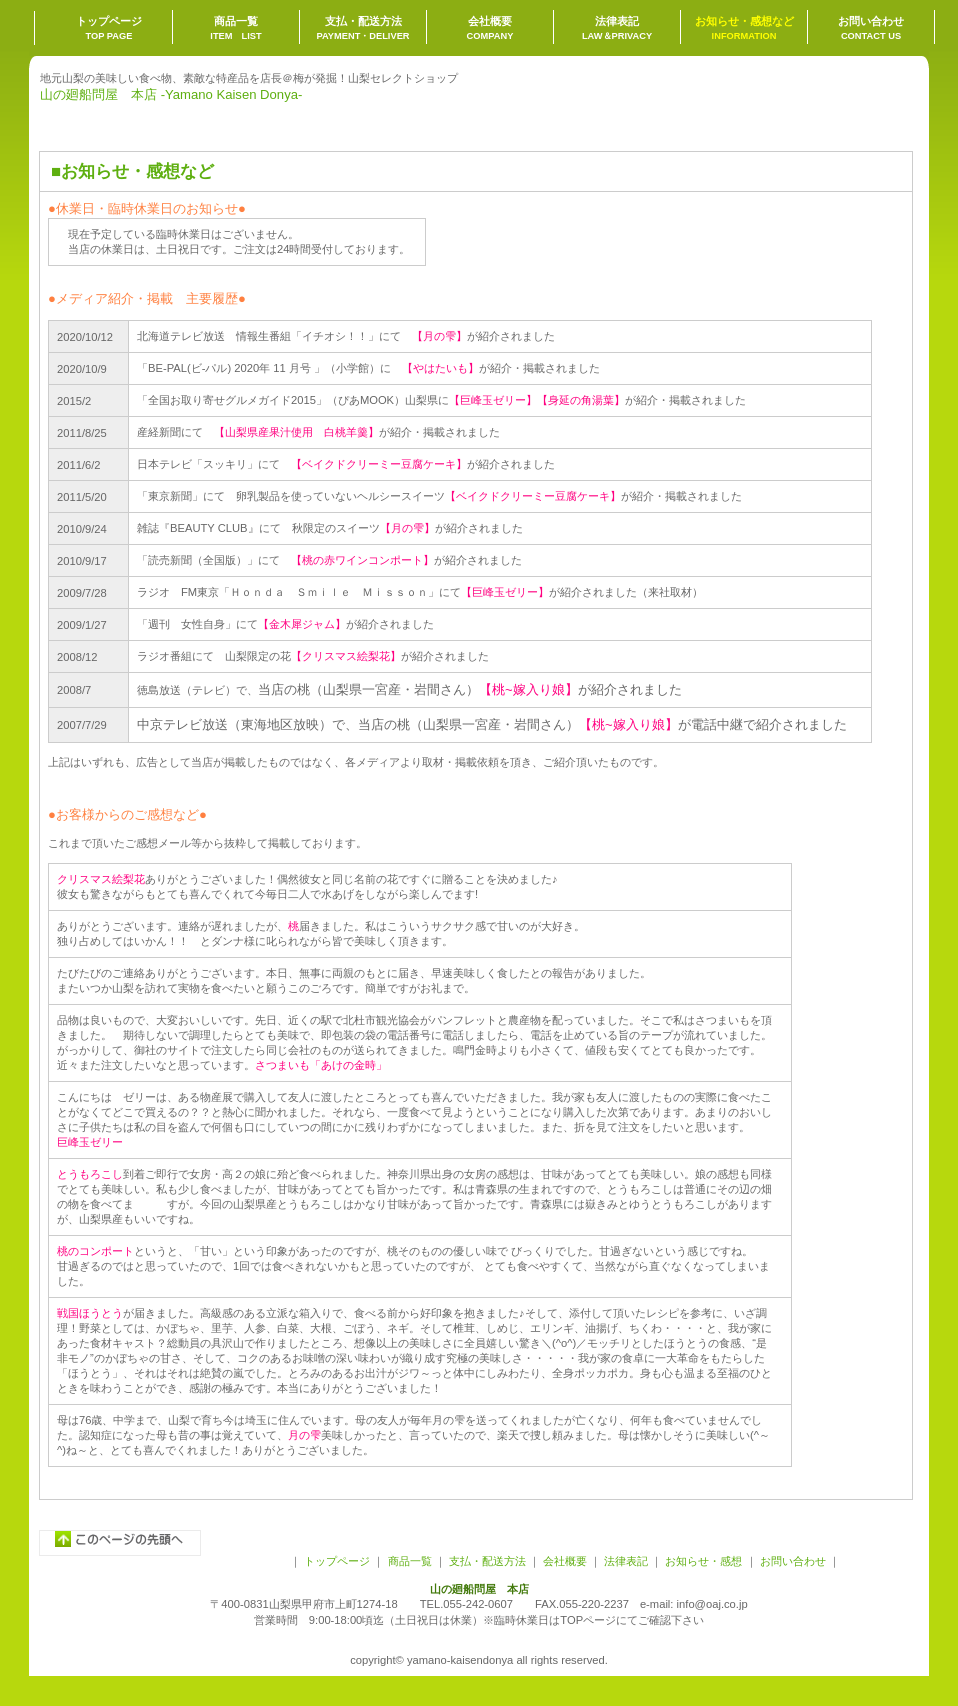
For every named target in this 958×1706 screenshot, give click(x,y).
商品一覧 (410, 1561)
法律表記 (626, 1561)
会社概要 (565, 1561)
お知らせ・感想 (703, 1561)
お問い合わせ (791, 1561)
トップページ (337, 1561)
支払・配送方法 (487, 1561)
